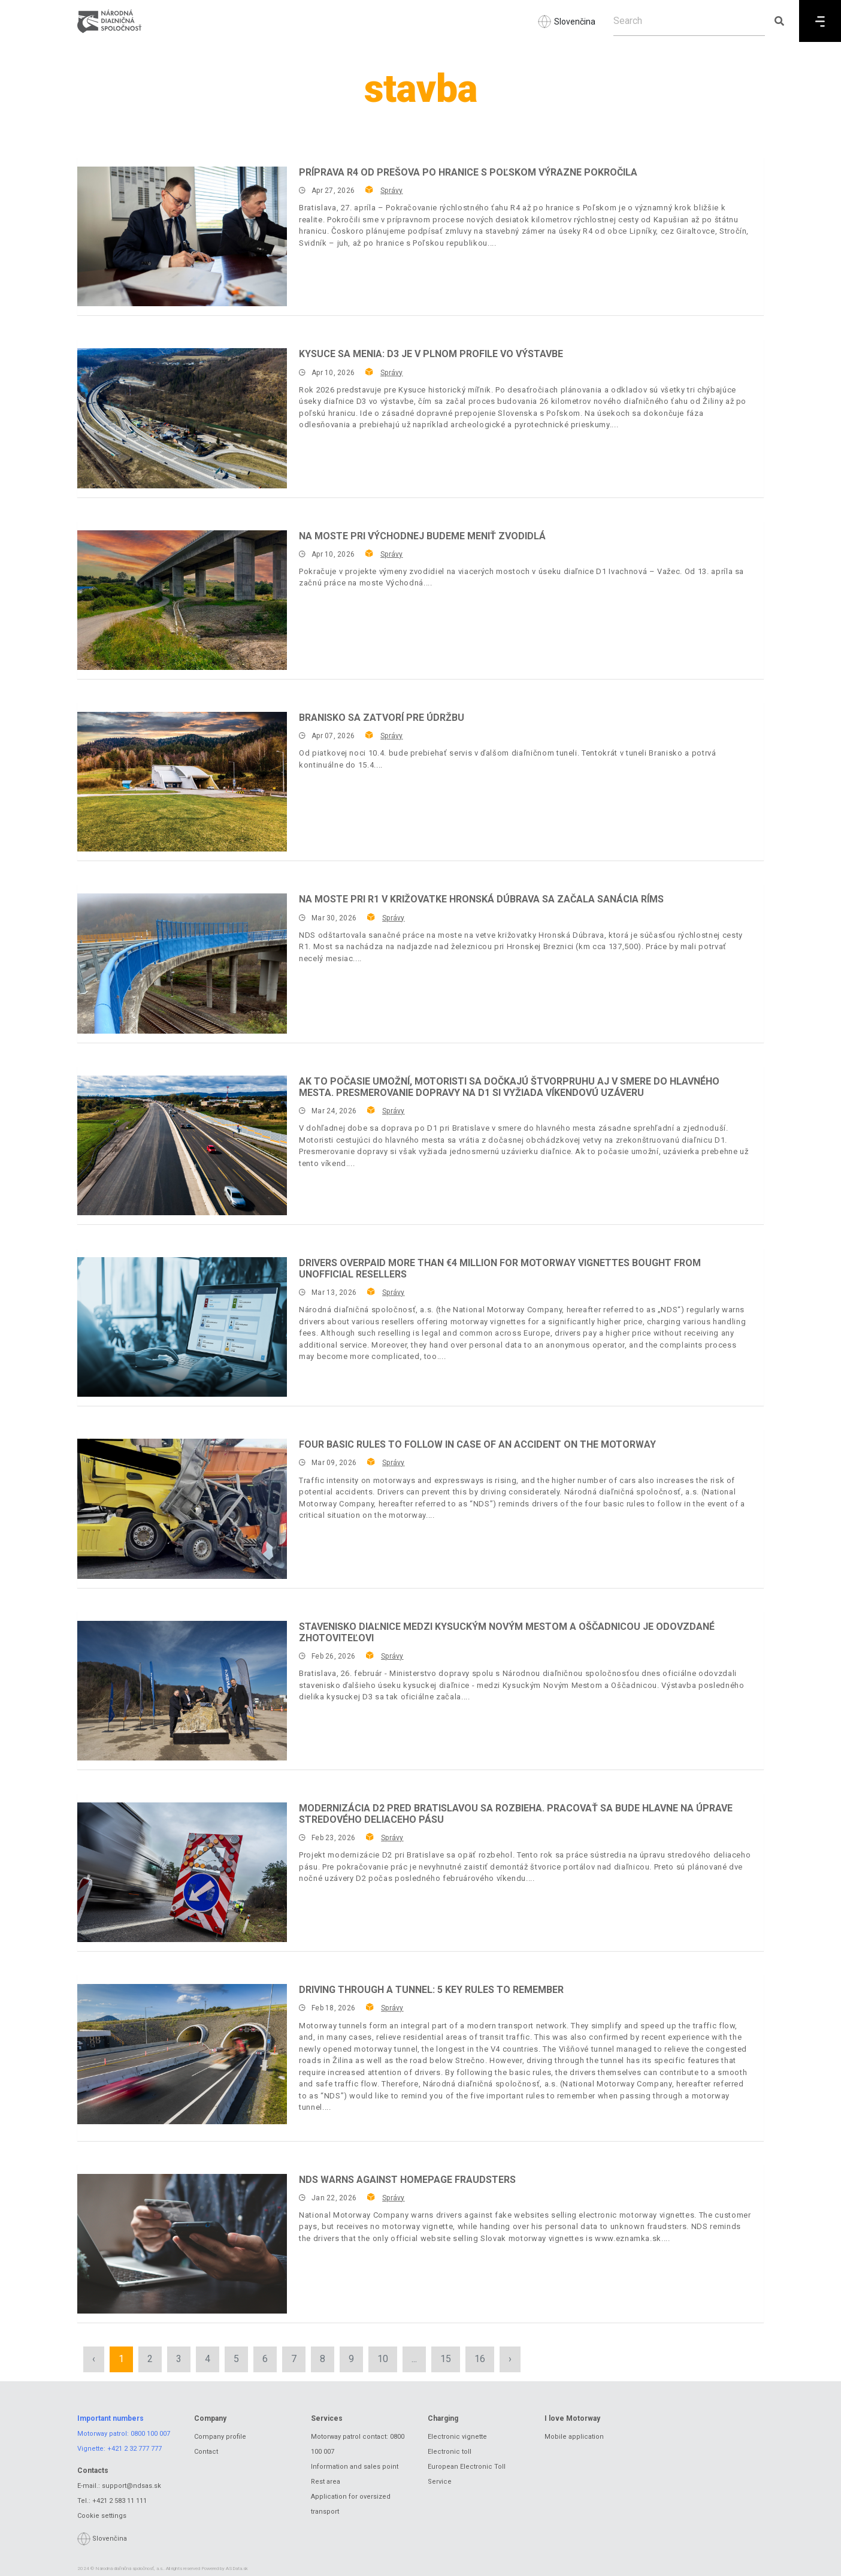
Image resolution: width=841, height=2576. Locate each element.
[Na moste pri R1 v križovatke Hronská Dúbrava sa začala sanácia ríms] (182, 963)
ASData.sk (237, 2568)
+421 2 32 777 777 (134, 2449)
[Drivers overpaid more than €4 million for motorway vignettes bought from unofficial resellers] (182, 1327)
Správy (391, 190)
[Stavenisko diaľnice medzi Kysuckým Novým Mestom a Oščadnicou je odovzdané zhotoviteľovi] (182, 1690)
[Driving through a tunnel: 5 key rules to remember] (182, 2054)
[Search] (689, 21)
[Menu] (820, 21)
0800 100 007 (150, 2434)
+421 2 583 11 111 (119, 2501)
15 (445, 2358)
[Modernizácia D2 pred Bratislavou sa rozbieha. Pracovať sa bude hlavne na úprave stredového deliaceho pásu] (182, 1872)
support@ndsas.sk (131, 2486)
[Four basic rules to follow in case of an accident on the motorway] (182, 1508)
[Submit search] (779, 21)
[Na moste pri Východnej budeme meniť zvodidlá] (182, 600)
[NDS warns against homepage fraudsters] (182, 2244)
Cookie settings (101, 2516)
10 (382, 2358)
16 (479, 2358)
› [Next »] (510, 2358)
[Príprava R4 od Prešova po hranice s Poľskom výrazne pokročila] (182, 236)
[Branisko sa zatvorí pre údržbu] (182, 781)
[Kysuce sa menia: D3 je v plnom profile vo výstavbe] (182, 418)
